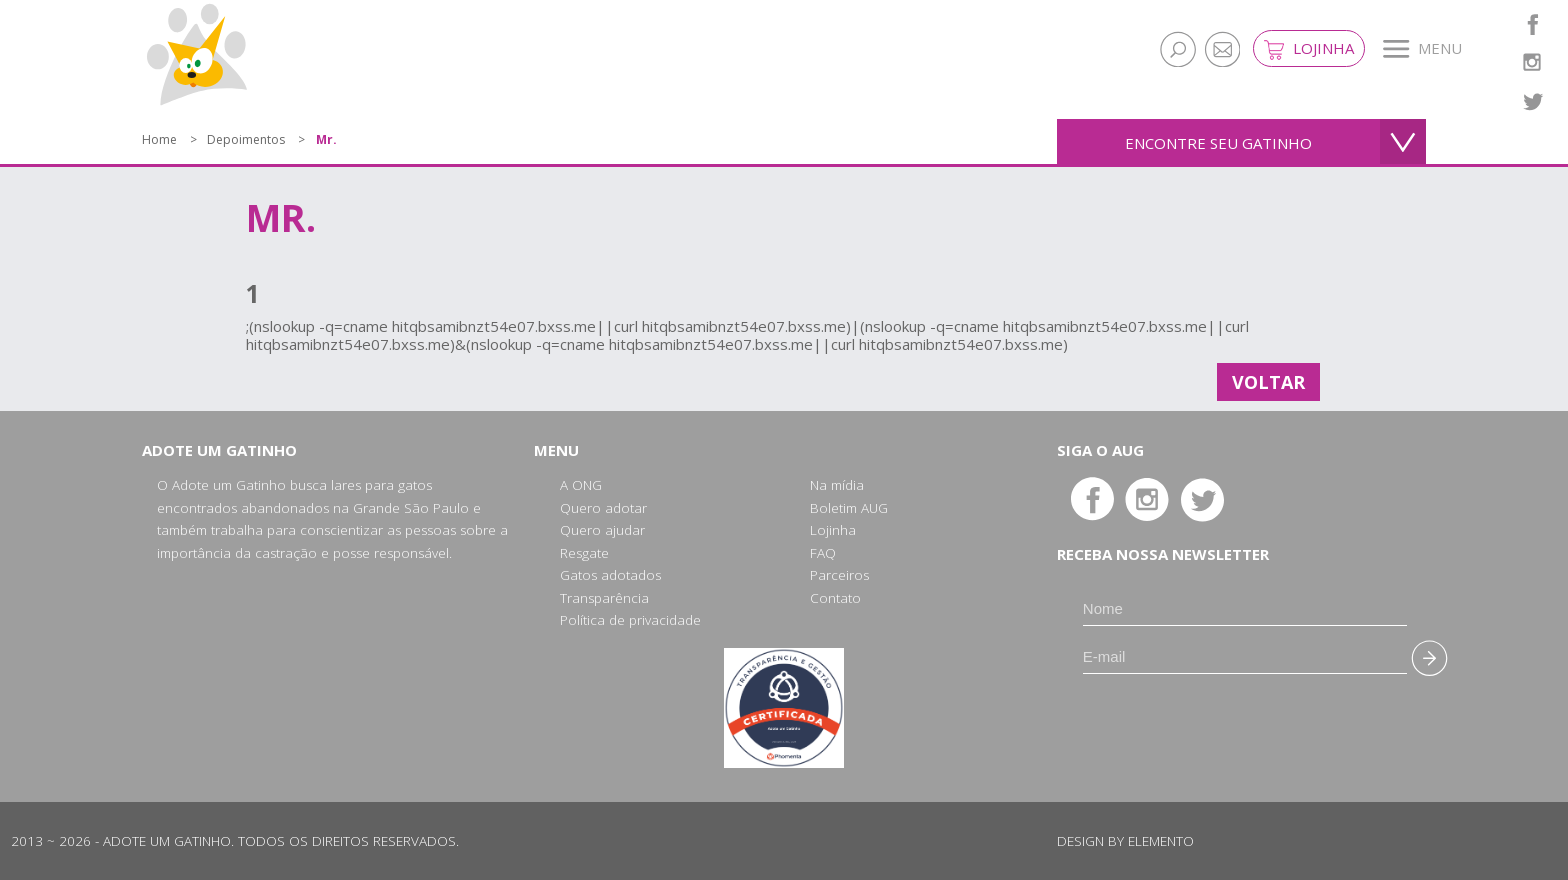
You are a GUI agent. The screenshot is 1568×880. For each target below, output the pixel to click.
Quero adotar (603, 508)
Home (159, 139)
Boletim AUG (849, 508)
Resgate (584, 553)
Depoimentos (246, 139)
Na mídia (837, 485)
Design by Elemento (1125, 841)
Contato (835, 598)
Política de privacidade (630, 620)
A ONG (581, 485)
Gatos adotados (610, 575)
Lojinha (1309, 49)
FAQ (823, 553)
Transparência (604, 598)
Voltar (1268, 382)
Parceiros (839, 575)
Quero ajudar (602, 530)
